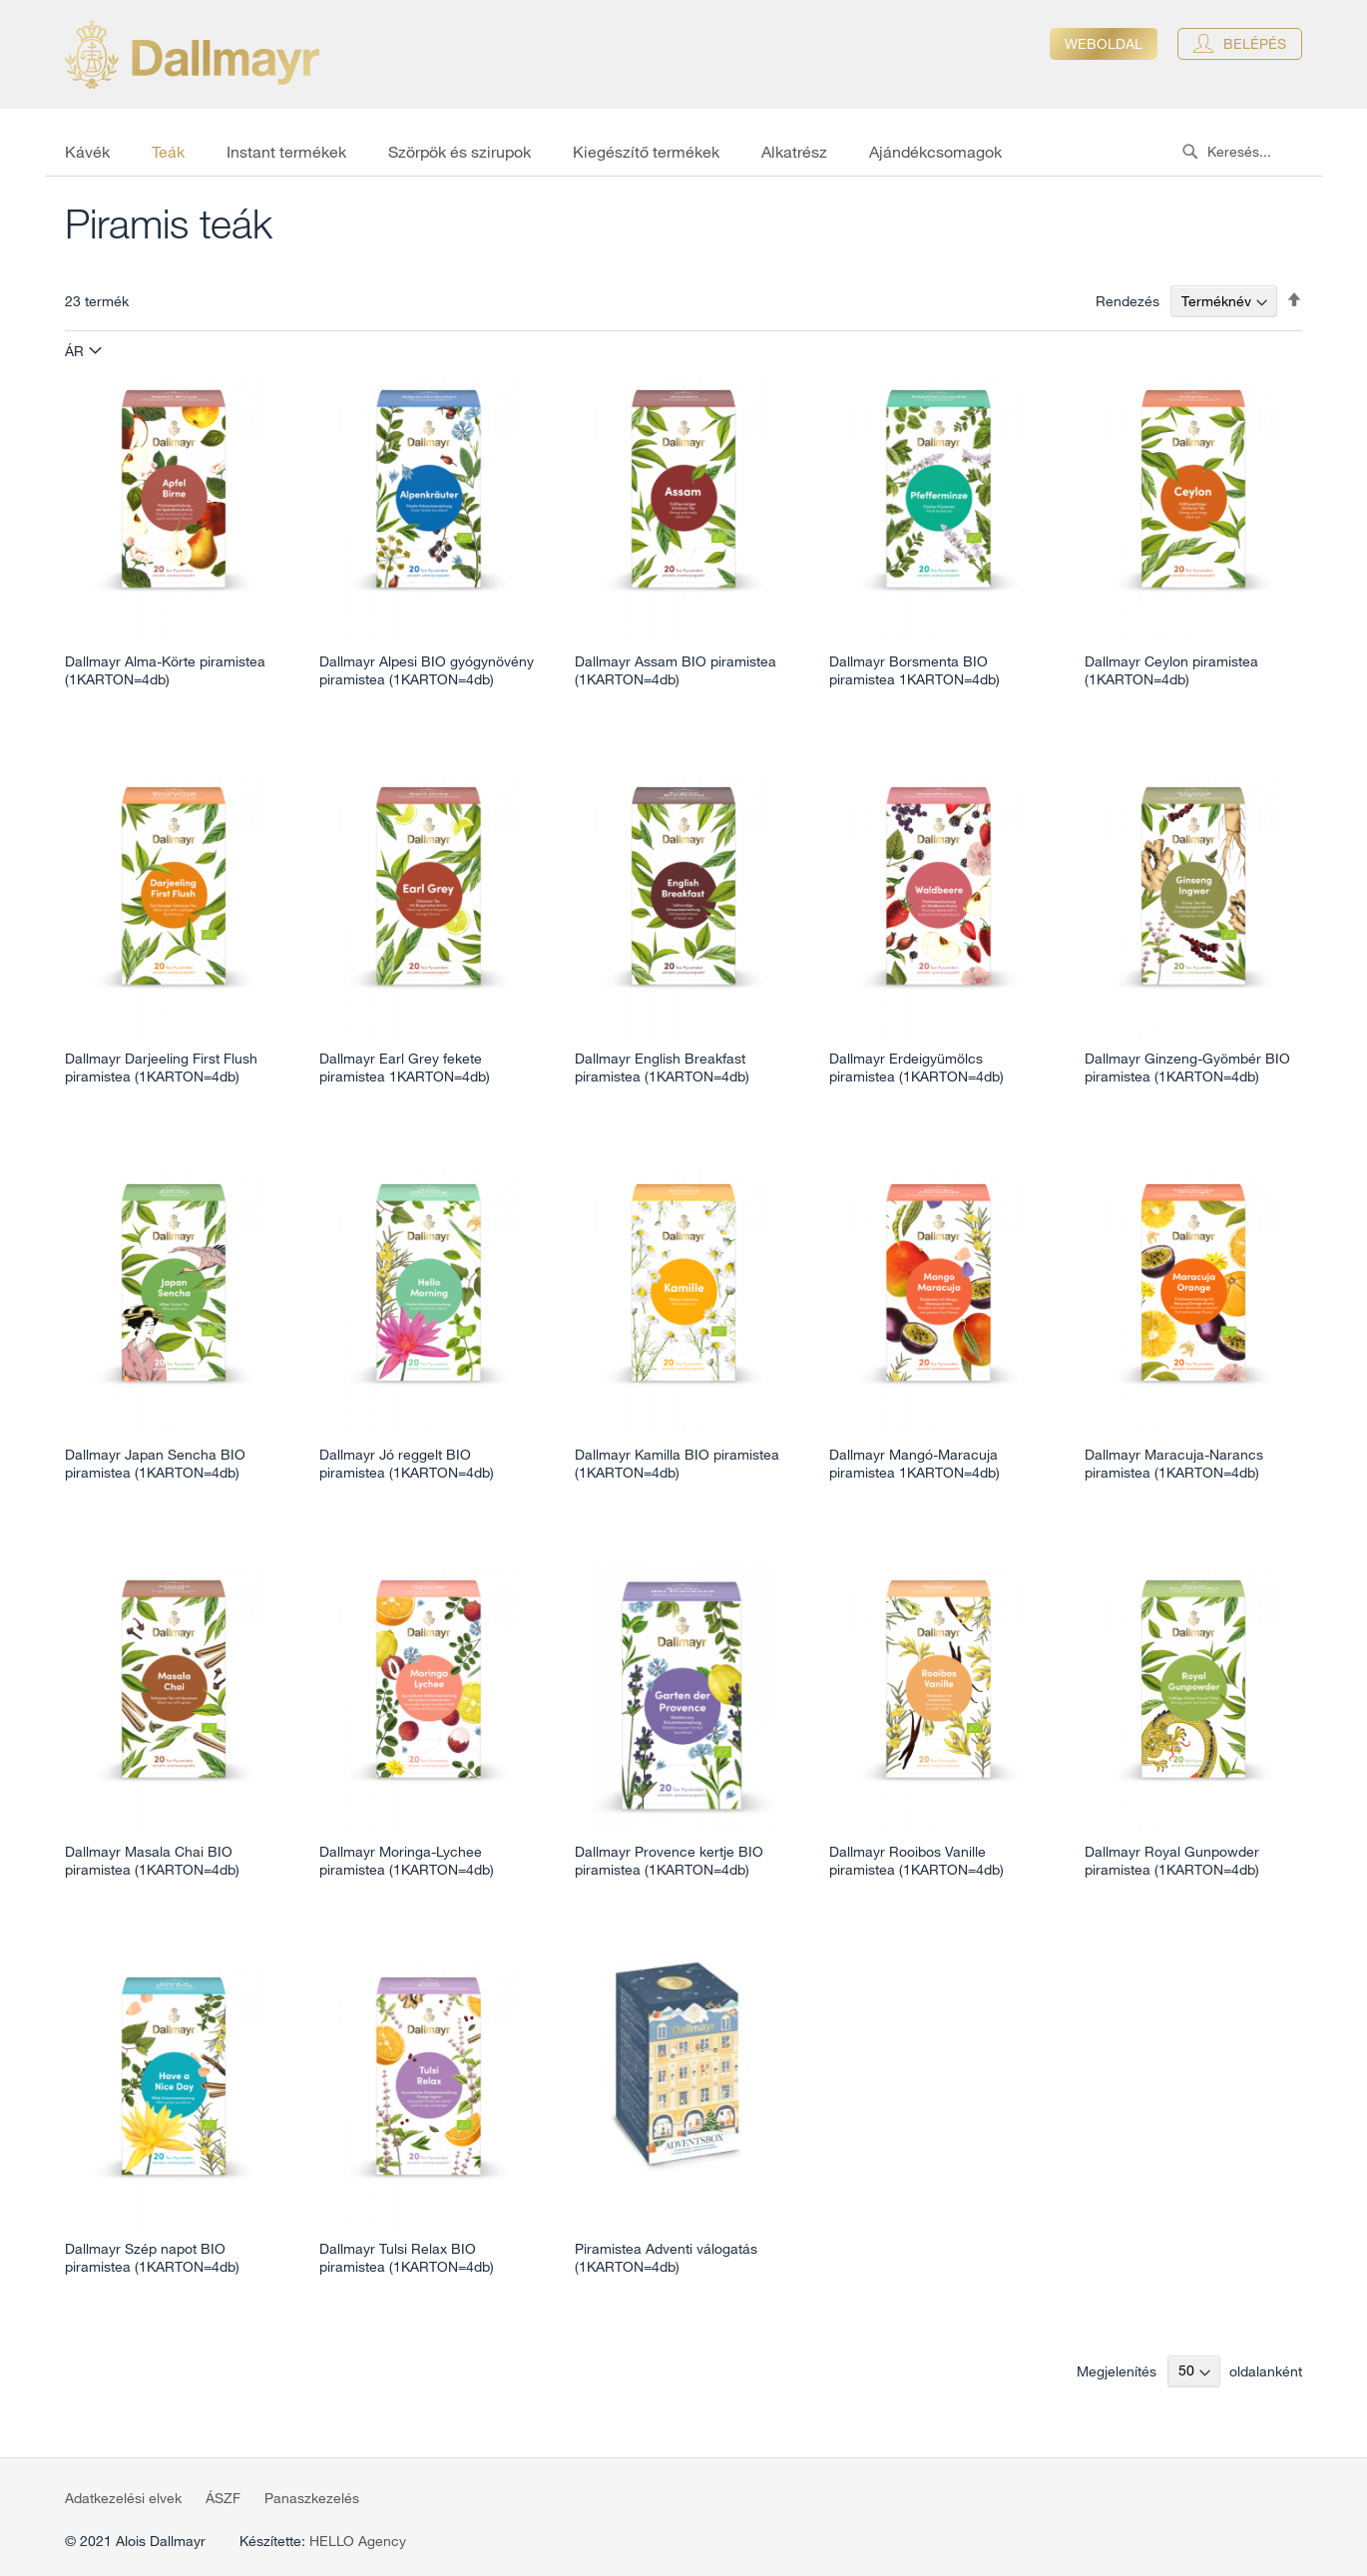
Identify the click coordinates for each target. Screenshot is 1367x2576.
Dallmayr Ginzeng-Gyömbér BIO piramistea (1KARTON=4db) (1187, 1067)
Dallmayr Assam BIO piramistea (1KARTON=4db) (675, 670)
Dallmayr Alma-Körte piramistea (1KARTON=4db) (165, 670)
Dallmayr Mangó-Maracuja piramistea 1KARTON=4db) (914, 1464)
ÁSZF (223, 2498)
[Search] (1189, 152)
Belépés (1254, 44)
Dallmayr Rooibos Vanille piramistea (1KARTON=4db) (916, 1861)
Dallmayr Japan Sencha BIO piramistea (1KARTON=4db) (155, 1464)
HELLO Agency (357, 2541)
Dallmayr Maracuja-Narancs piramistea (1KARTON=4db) (1174, 1464)
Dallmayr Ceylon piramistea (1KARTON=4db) (1171, 670)
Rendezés (1127, 301)
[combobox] (1247, 152)
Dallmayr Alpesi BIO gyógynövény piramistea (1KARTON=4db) (426, 670)
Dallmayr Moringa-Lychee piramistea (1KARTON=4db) (406, 1861)
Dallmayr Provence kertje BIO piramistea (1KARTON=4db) (669, 1861)
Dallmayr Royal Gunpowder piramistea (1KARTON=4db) (1172, 1861)
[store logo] (192, 54)
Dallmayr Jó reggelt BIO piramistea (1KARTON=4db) (406, 1464)
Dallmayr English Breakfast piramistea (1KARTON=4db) (662, 1067)
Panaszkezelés (311, 2498)
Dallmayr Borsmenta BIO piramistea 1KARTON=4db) (914, 670)
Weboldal (1103, 44)
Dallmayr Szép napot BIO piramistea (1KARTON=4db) (152, 2258)
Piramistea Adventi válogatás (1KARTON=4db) (666, 2258)
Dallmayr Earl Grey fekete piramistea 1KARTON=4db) (404, 1067)
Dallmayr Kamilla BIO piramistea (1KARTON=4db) (677, 1464)
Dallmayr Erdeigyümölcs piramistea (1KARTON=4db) (916, 1067)
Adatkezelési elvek (123, 2498)
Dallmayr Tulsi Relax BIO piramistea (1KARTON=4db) (406, 2258)
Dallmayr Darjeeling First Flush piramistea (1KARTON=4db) (161, 1067)
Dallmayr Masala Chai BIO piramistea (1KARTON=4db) (152, 1861)
